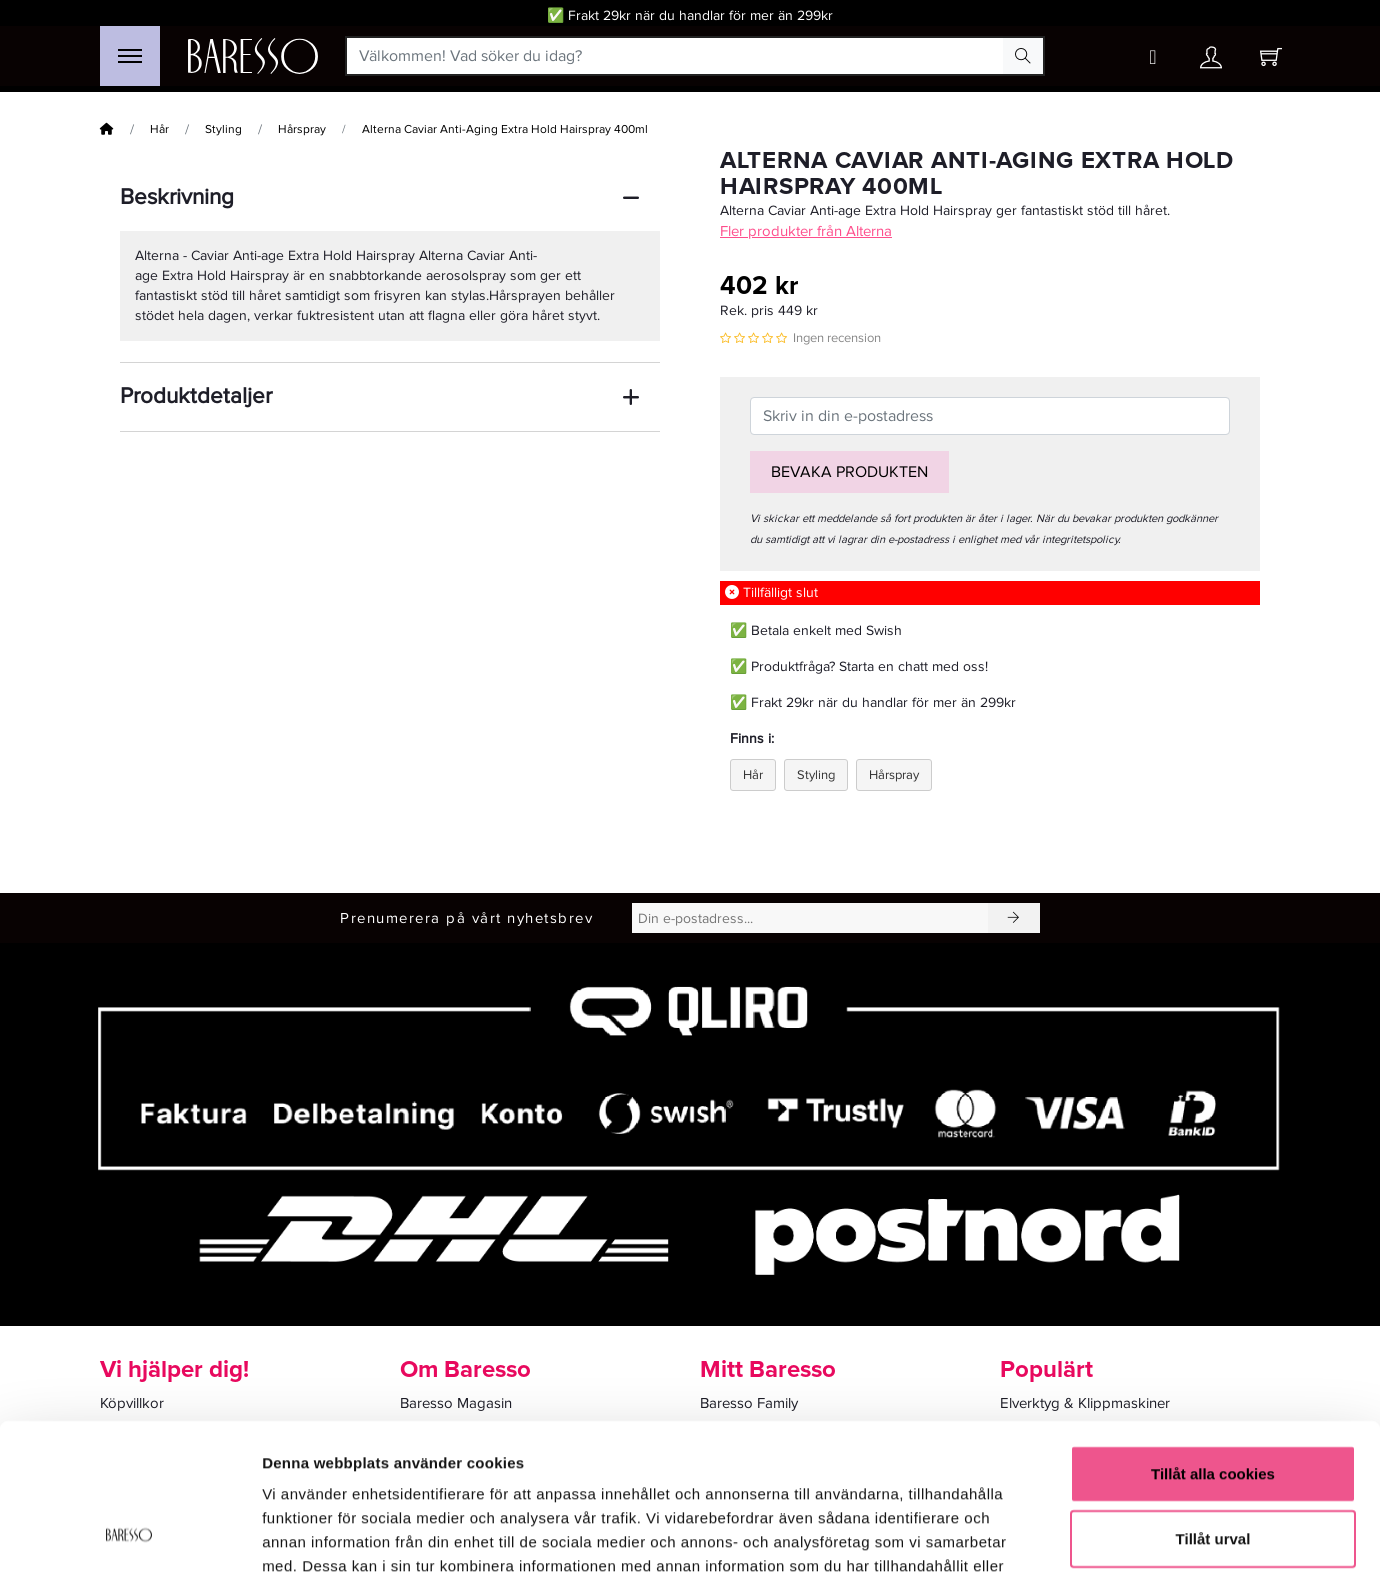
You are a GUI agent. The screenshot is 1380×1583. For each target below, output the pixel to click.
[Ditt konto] (1211, 62)
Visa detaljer (1086, 1543)
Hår (159, 129)
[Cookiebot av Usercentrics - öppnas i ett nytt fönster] (129, 1544)
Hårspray (302, 129)
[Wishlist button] (1153, 57)
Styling (223, 129)
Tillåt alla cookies (1213, 1346)
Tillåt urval (1213, 1412)
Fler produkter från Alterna (806, 231)
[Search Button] (1023, 56)
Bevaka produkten (849, 472)
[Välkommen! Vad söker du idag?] (675, 56)
